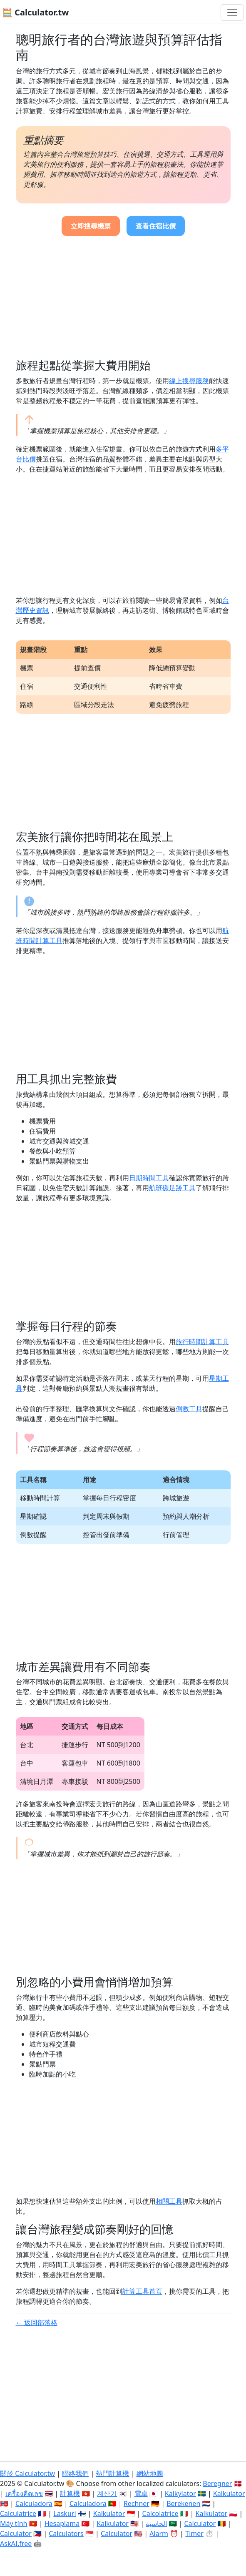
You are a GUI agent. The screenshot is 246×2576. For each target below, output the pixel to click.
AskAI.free (16, 2543)
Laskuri (64, 2513)
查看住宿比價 (156, 226)
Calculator (200, 2523)
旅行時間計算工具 (202, 1341)
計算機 (70, 2493)
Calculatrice (18, 2513)
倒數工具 (189, 1408)
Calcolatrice (160, 2513)
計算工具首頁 (142, 2291)
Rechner (136, 2503)
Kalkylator (180, 2493)
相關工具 (169, 2201)
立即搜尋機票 (91, 226)
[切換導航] (232, 12)
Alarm (158, 2533)
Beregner (217, 2483)
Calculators (66, 2533)
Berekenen (183, 2503)
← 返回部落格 (36, 2322)
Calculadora (33, 2503)
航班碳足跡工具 (172, 1187)
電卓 (141, 2493)
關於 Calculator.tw (27, 2473)
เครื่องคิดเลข (24, 2493)
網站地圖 (150, 2473)
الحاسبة (156, 2523)
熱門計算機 (112, 2473)
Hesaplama (62, 2523)
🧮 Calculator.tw (35, 12)
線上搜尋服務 (189, 380)
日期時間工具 (149, 1177)
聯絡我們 (75, 2473)
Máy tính (13, 2523)
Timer (194, 2533)
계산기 (107, 2493)
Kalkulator (229, 2493)
